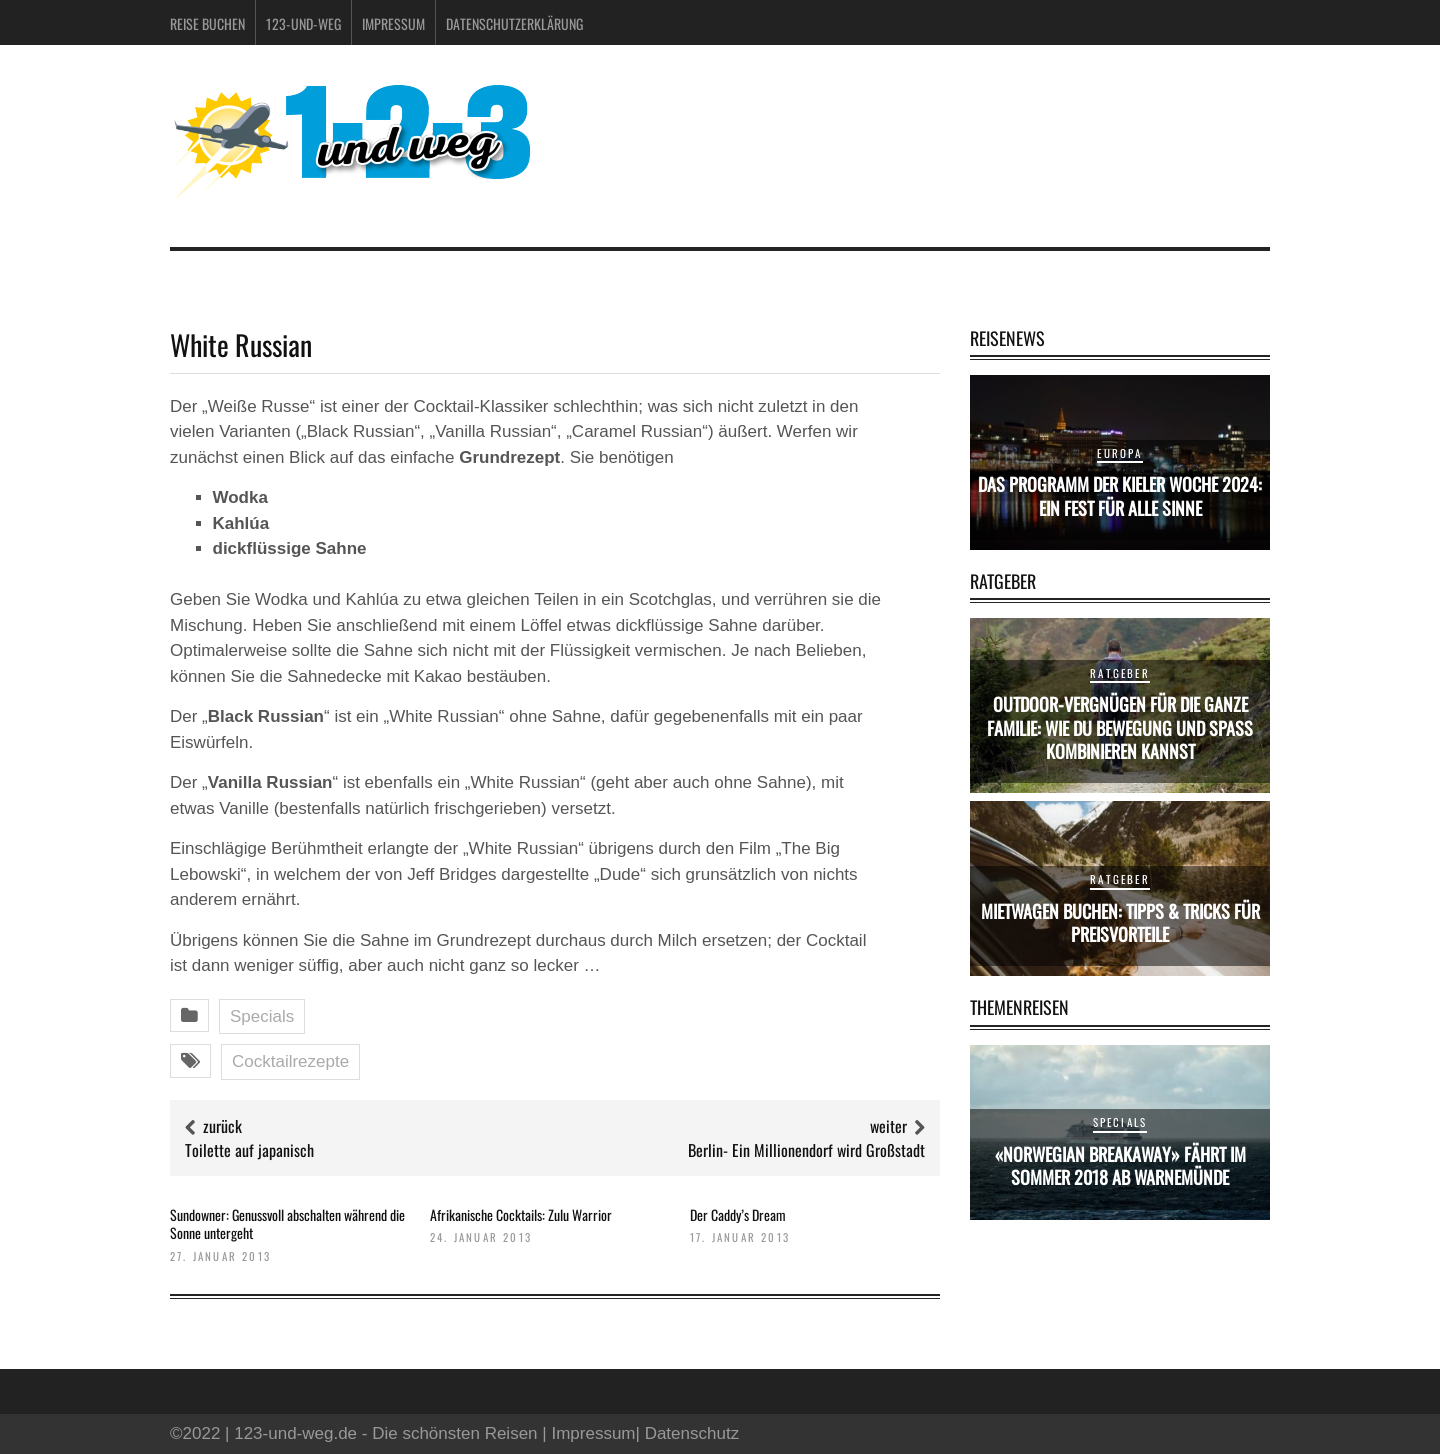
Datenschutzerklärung (514, 23)
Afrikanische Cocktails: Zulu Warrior (521, 1214)
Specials (262, 1016)
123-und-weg (303, 23)
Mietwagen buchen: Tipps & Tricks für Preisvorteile (1120, 922)
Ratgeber (1120, 673)
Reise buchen (207, 23)
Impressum (393, 23)
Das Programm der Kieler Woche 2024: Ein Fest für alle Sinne (1120, 495)
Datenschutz (692, 1433)
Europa (1119, 453)
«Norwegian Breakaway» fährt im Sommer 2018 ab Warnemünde (1120, 1165)
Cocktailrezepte (290, 1061)
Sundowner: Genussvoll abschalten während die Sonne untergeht (287, 1223)
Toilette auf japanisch (249, 1150)
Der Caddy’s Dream (738, 1214)
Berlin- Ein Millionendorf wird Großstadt (806, 1150)
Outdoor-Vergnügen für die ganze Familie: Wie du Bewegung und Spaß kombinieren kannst (1120, 727)
